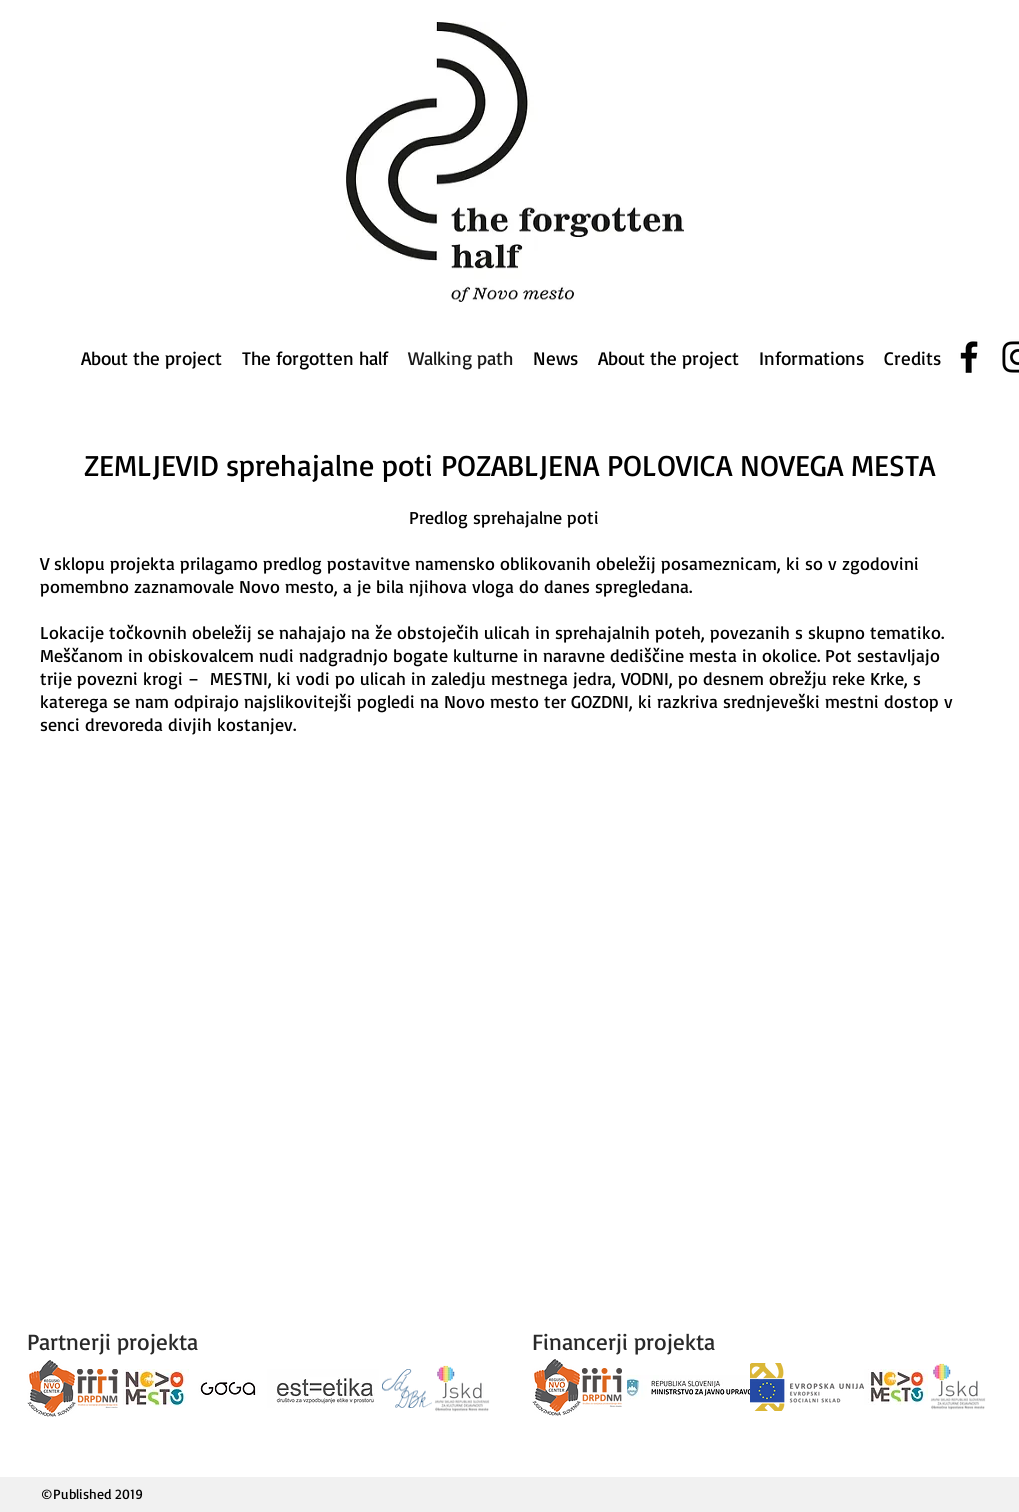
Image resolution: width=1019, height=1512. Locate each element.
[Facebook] (969, 357)
